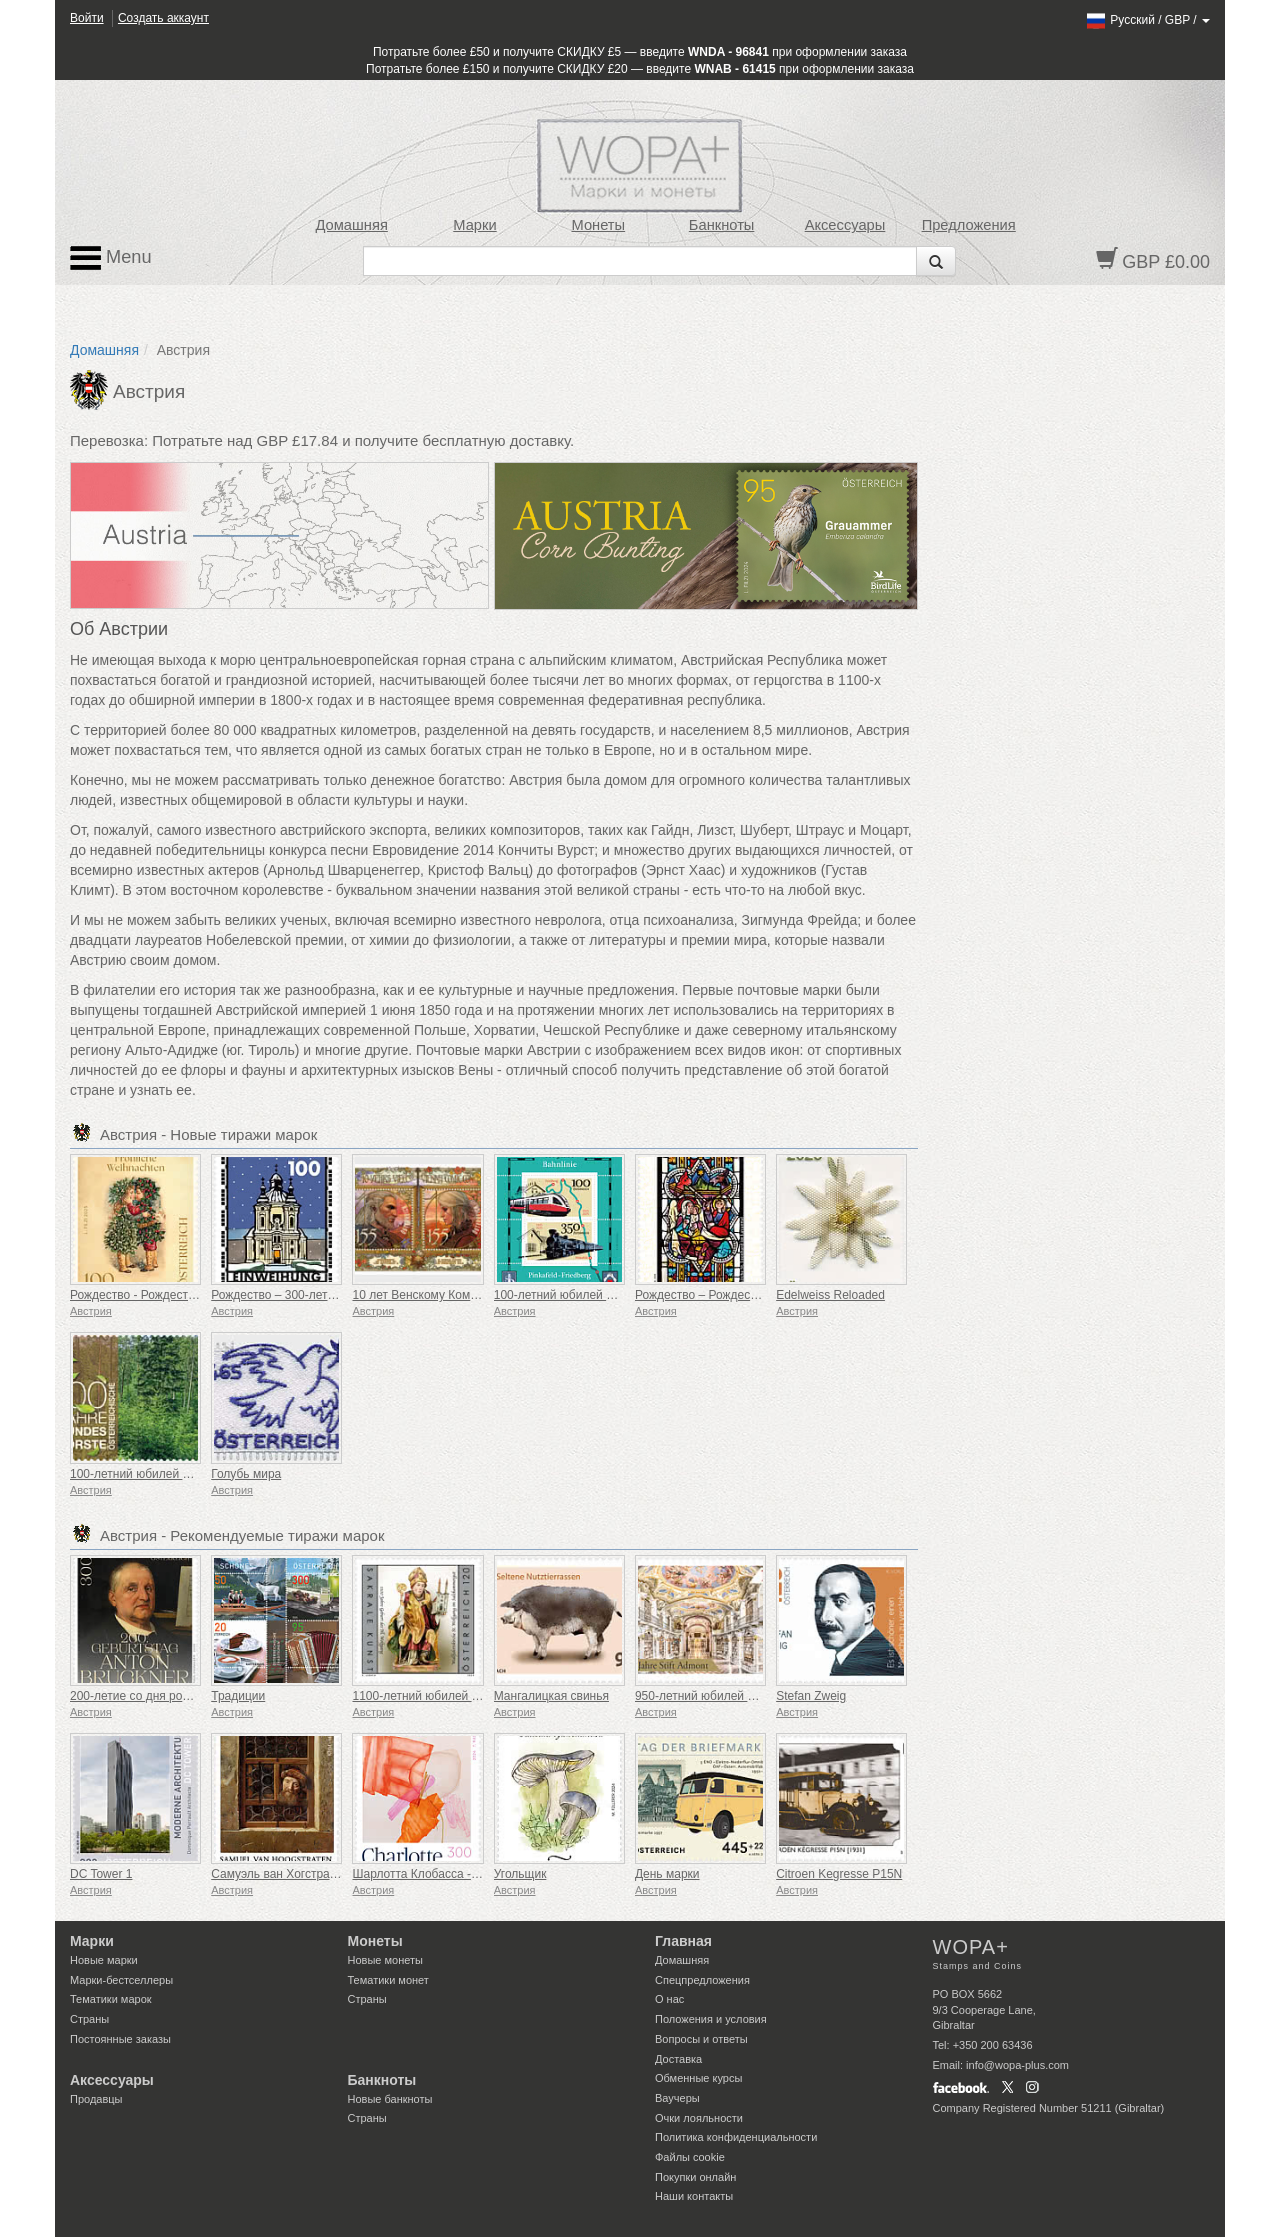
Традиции (238, 1696)
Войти (87, 18)
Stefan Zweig (811, 1696)
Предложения (969, 225)
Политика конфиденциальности (736, 2137)
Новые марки (104, 1960)
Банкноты (722, 225)
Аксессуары (845, 225)
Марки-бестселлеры (121, 1980)
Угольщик (520, 1874)
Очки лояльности (699, 2118)
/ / (1147, 20)
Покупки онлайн (695, 2177)
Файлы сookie (690, 2157)
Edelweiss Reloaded (830, 1295)
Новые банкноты (390, 2099)
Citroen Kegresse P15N (839, 1874)
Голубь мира (246, 1474)
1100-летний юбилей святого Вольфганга (467, 1696)
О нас (669, 1999)
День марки (667, 1874)
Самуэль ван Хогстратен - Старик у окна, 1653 (340, 1874)
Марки (474, 225)
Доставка (678, 2059)
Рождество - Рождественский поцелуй (175, 1295)
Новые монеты (385, 1960)
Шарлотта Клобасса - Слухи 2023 (445, 1874)
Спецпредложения (702, 1980)
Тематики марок (111, 1999)
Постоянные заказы (120, 2039)
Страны (89, 2019)
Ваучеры (677, 2098)
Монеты (598, 225)
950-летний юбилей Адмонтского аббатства (756, 1696)
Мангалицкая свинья (551, 1696)
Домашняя (351, 225)
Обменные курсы (698, 2078)
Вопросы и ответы (701, 2039)
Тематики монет (388, 1980)
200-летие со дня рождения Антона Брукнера (196, 1696)
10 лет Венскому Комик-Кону (432, 1295)
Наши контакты (694, 2196)
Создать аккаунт (163, 18)
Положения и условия (711, 2019)
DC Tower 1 (101, 1874)
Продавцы (96, 2099)
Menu (111, 258)
